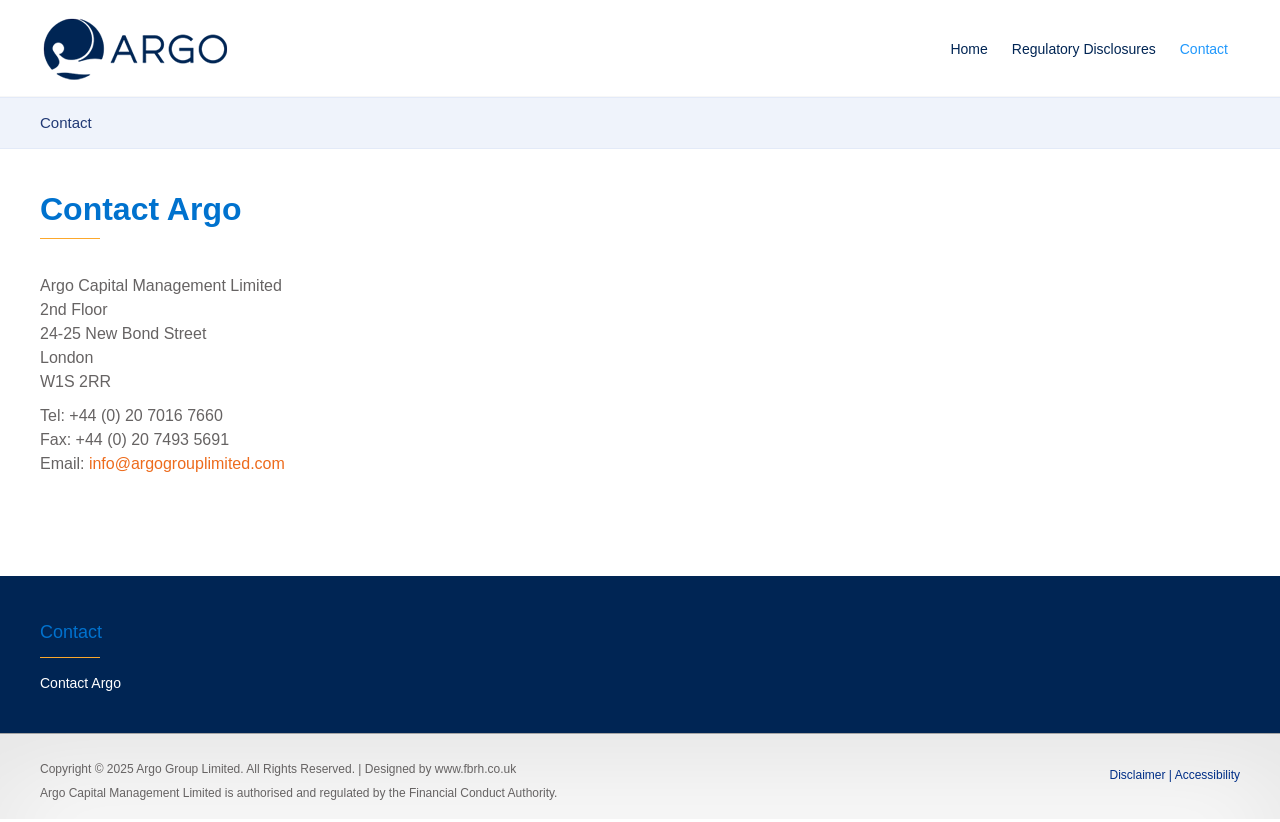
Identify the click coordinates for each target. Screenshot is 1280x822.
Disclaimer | (1141, 775)
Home (968, 49)
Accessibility (1206, 775)
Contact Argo (80, 683)
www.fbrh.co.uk (475, 769)
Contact (1204, 49)
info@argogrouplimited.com (187, 463)
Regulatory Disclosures (1084, 49)
